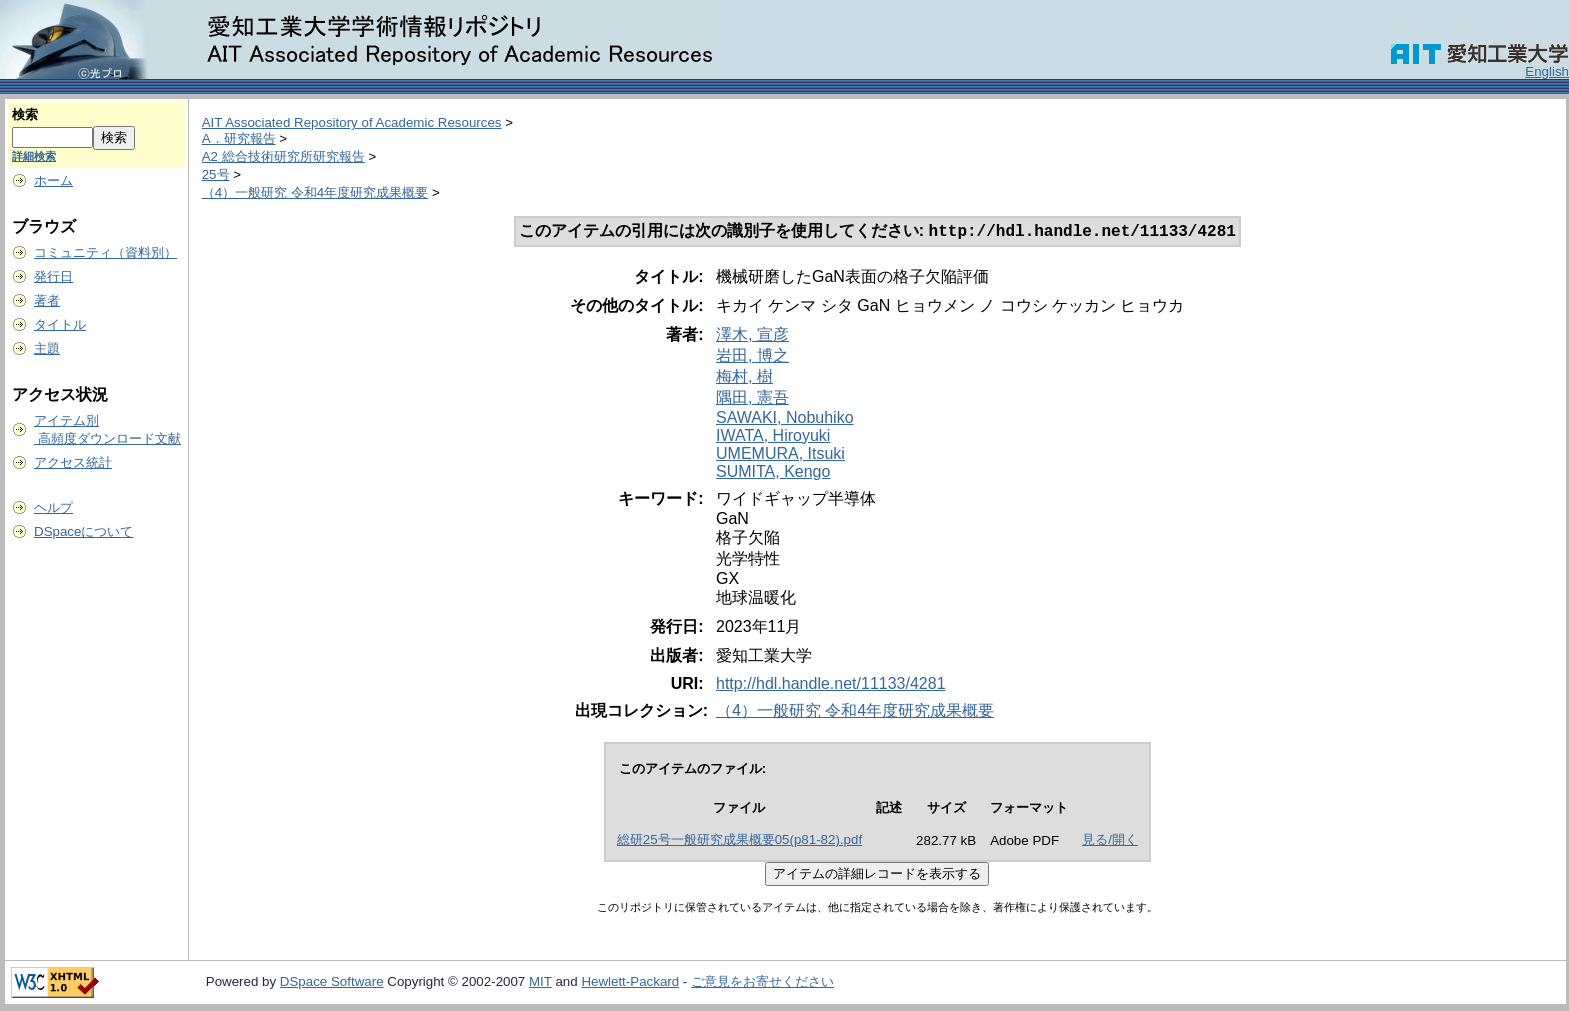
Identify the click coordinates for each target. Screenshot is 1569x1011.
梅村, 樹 (744, 378)
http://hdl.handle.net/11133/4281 (831, 685)
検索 (25, 114)
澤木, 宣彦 (752, 336)
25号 (216, 174)
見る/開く (1110, 841)
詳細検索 (34, 156)
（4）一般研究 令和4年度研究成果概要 (315, 192)
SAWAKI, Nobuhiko (785, 419)
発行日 (53, 276)
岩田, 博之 (752, 357)
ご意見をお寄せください (762, 983)
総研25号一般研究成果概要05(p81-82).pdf (739, 841)
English (1547, 71)
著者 (47, 300)
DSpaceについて (83, 531)
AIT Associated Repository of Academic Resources (352, 122)
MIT (540, 983)
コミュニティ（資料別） (105, 252)
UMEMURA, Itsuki (780, 455)
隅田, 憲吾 (752, 399)
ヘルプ (53, 507)
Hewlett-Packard (630, 983)
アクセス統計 (73, 462)
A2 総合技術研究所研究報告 (283, 156)
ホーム (53, 180)
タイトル (60, 324)
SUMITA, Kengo (773, 473)
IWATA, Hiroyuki (773, 437)
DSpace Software (332, 983)
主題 (47, 348)
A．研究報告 (239, 138)
